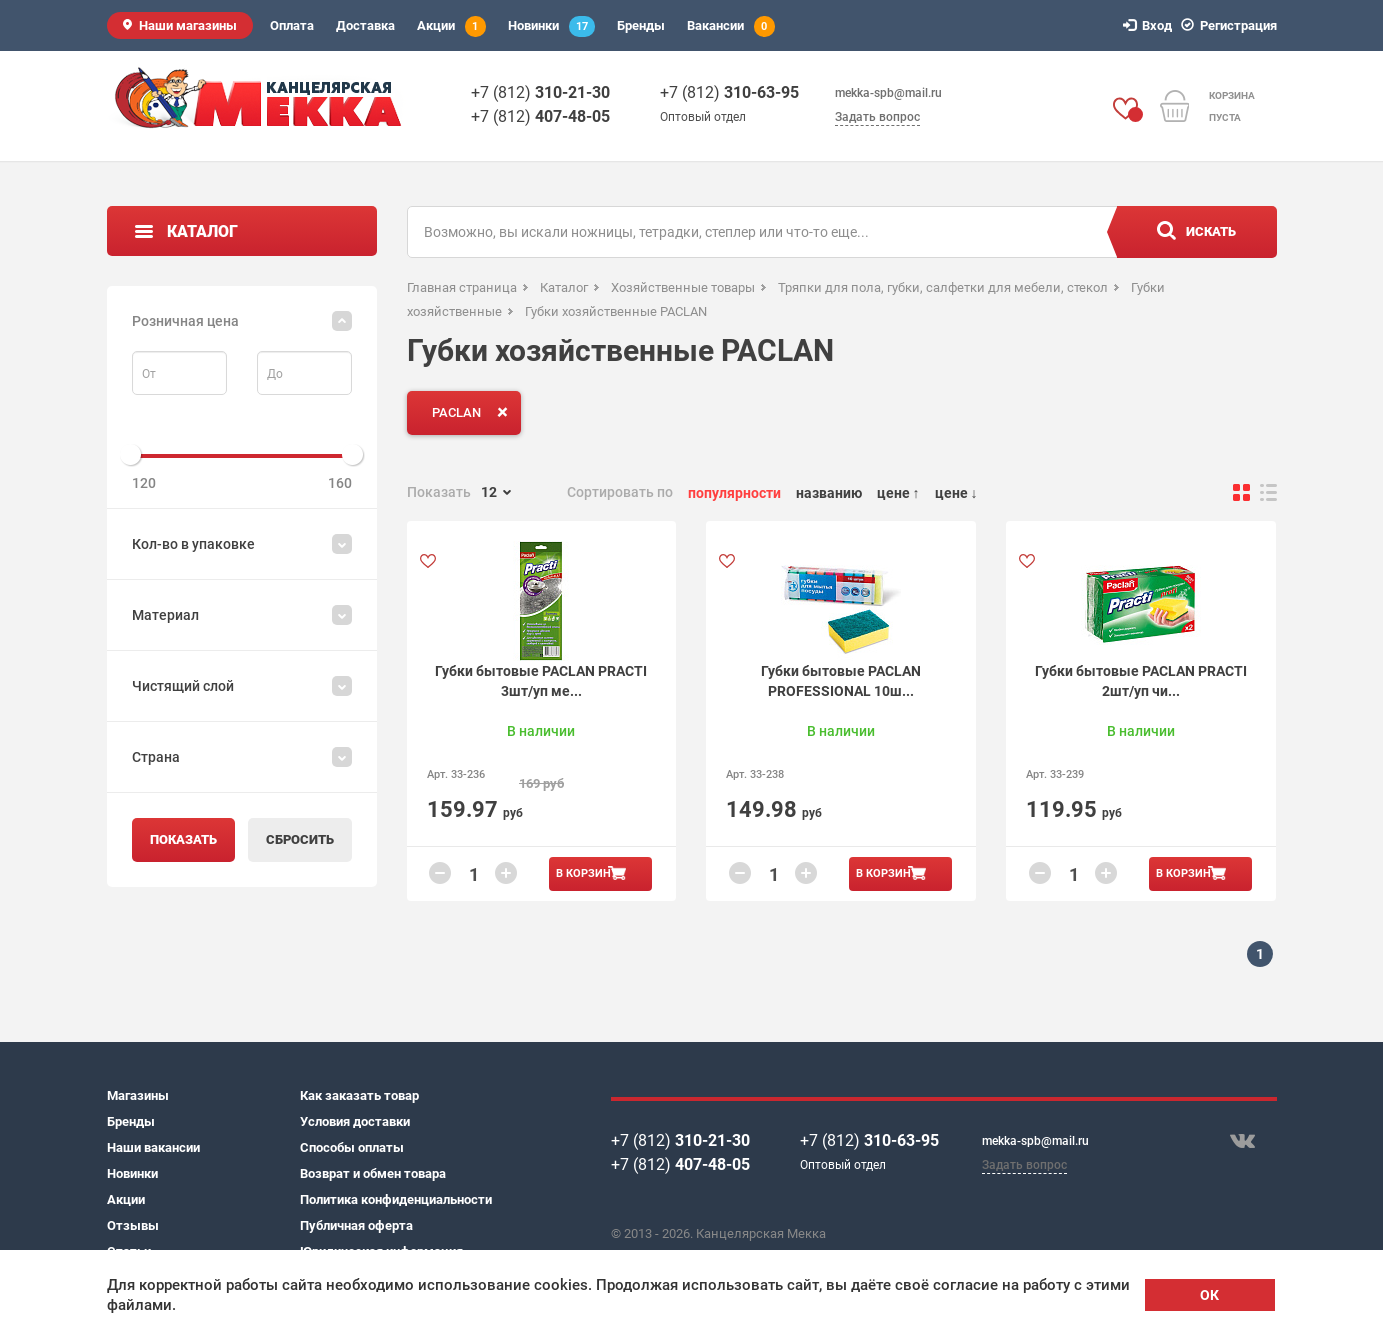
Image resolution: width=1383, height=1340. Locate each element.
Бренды (641, 25)
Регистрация (1232, 25)
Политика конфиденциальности (396, 1199)
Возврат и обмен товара (373, 1173)
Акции (451, 26)
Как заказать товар (359, 1095)
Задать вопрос (877, 117)
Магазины (138, 1095)
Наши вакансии (153, 1147)
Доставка (365, 25)
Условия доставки (355, 1121)
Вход (1150, 25)
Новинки (551, 26)
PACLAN (474, 412)
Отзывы (133, 1225)
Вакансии (731, 26)
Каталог (202, 231)
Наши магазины (188, 25)
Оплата (292, 25)
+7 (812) (540, 92)
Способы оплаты (352, 1147)
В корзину (587, 873)
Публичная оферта (356, 1225)
